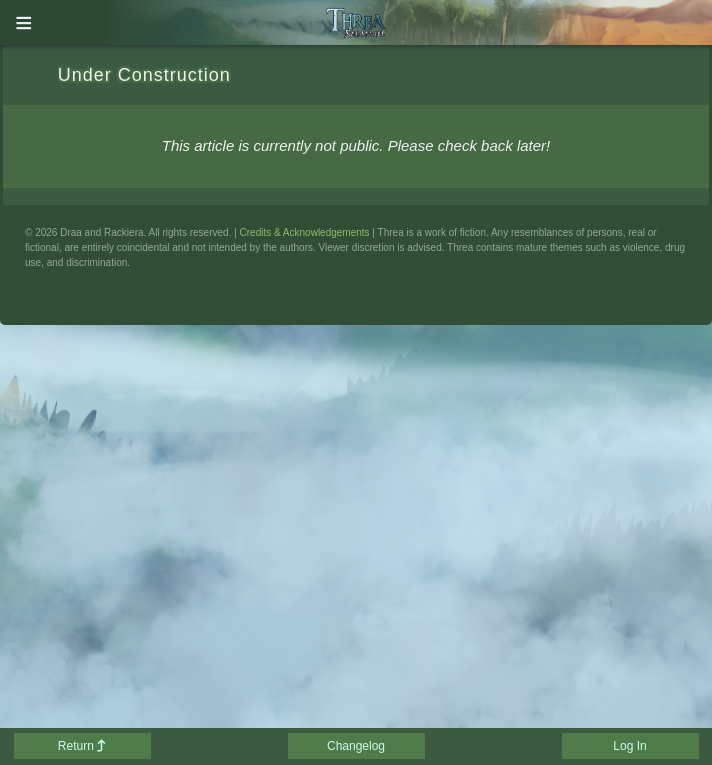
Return (82, 746)
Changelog (356, 746)
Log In (629, 746)
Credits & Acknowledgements (305, 232)
